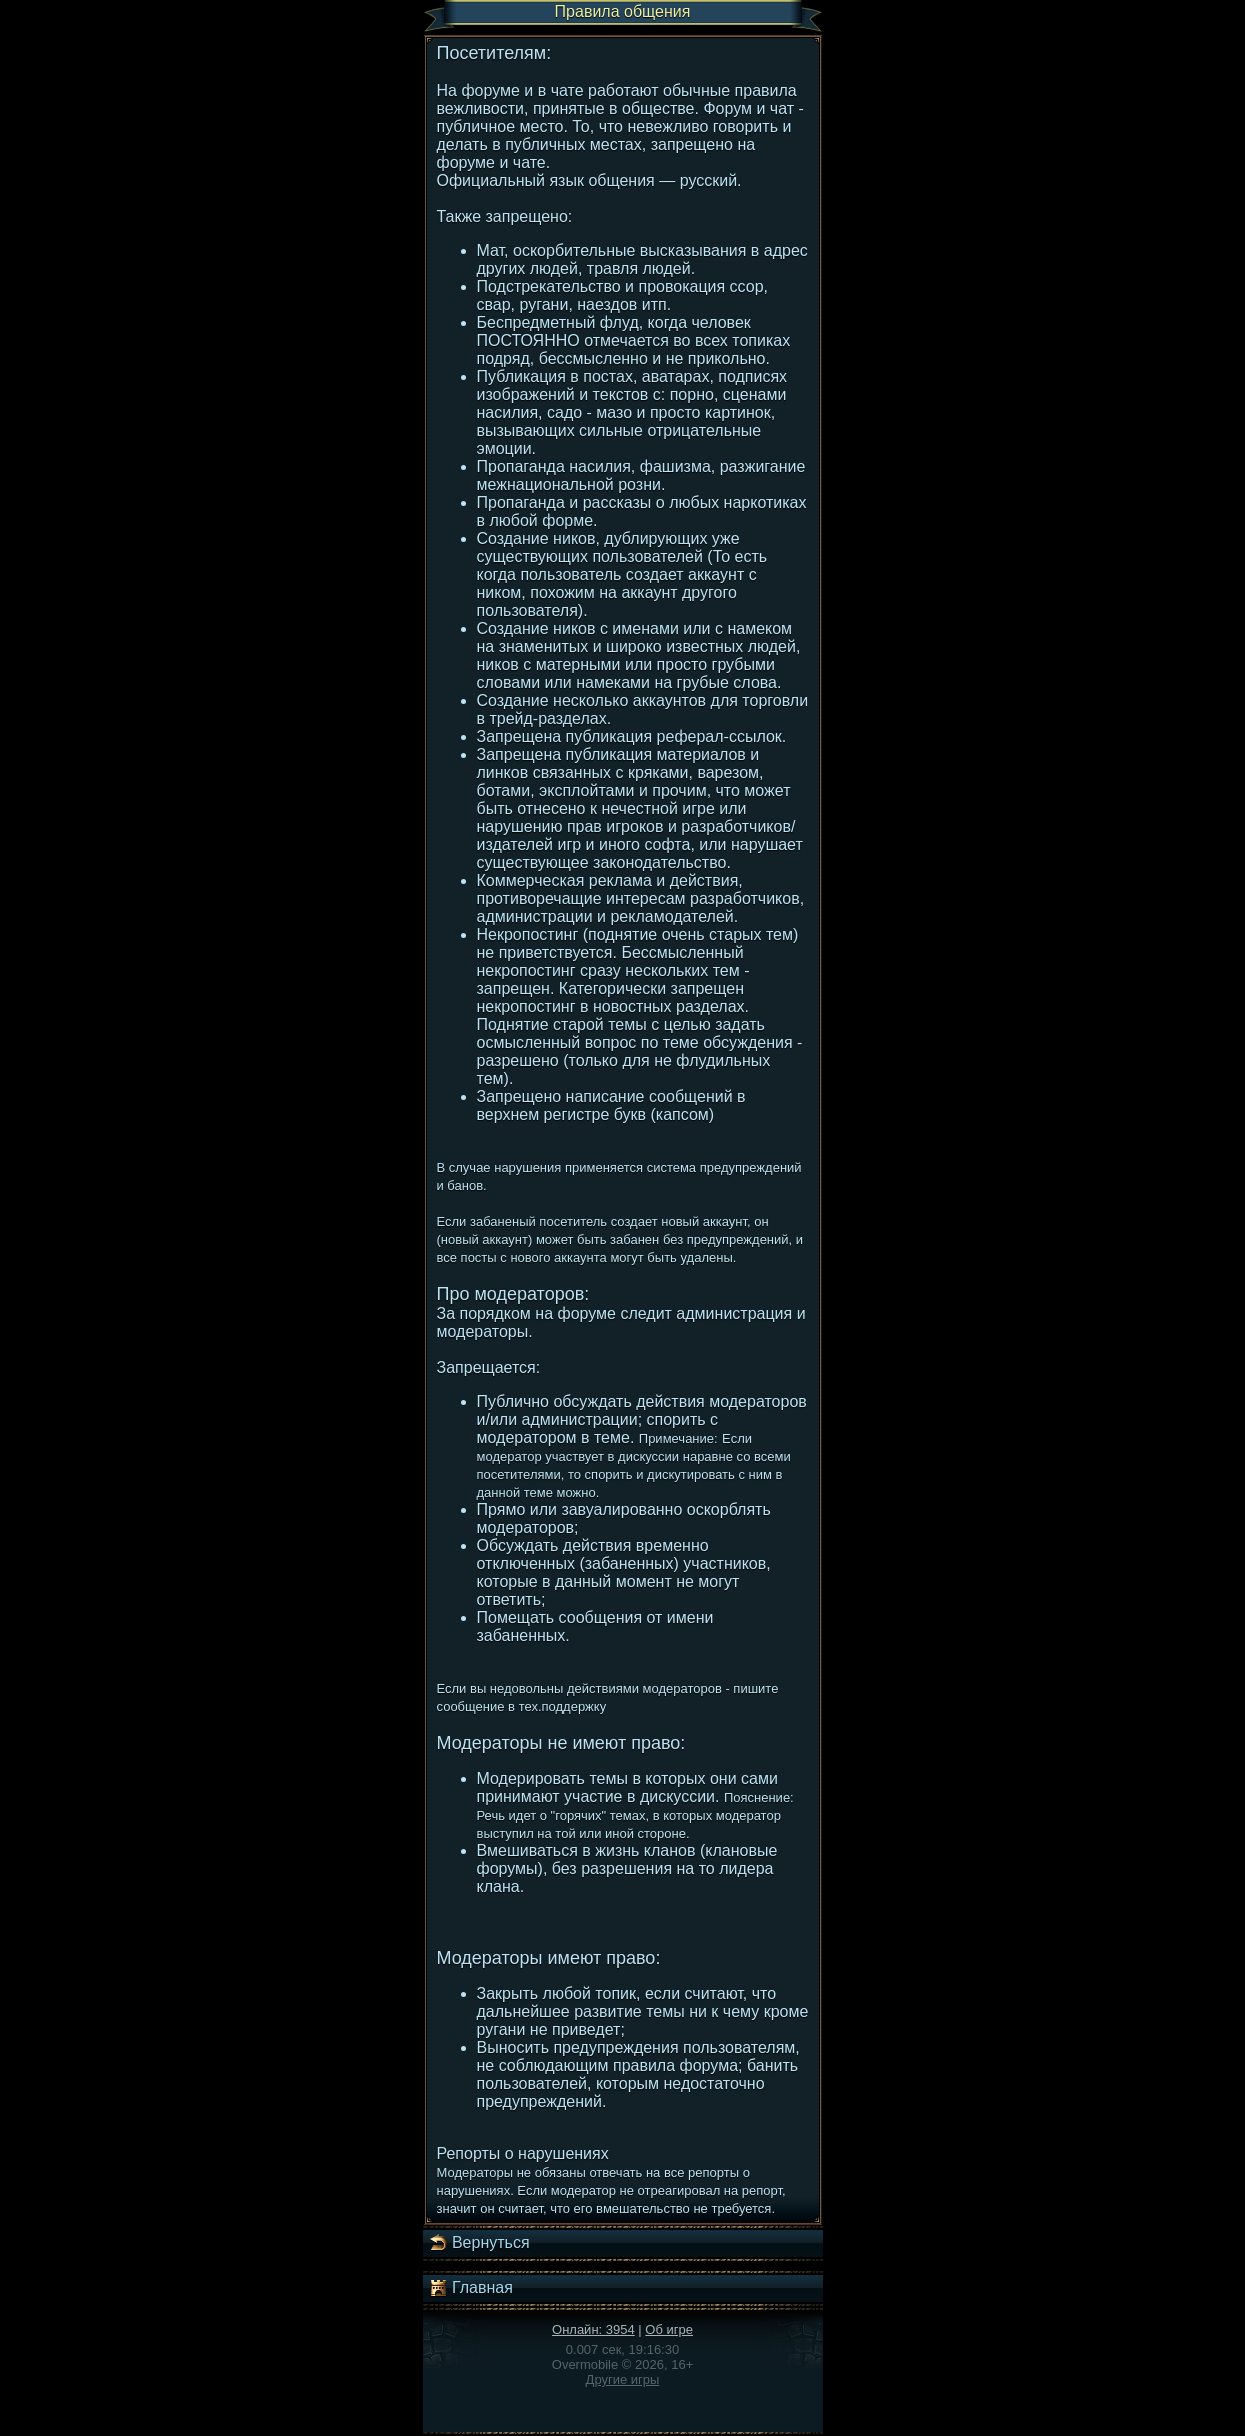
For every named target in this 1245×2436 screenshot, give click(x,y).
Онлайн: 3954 (593, 2329)
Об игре (669, 2329)
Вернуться (479, 2243)
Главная (470, 2288)
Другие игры (623, 2379)
